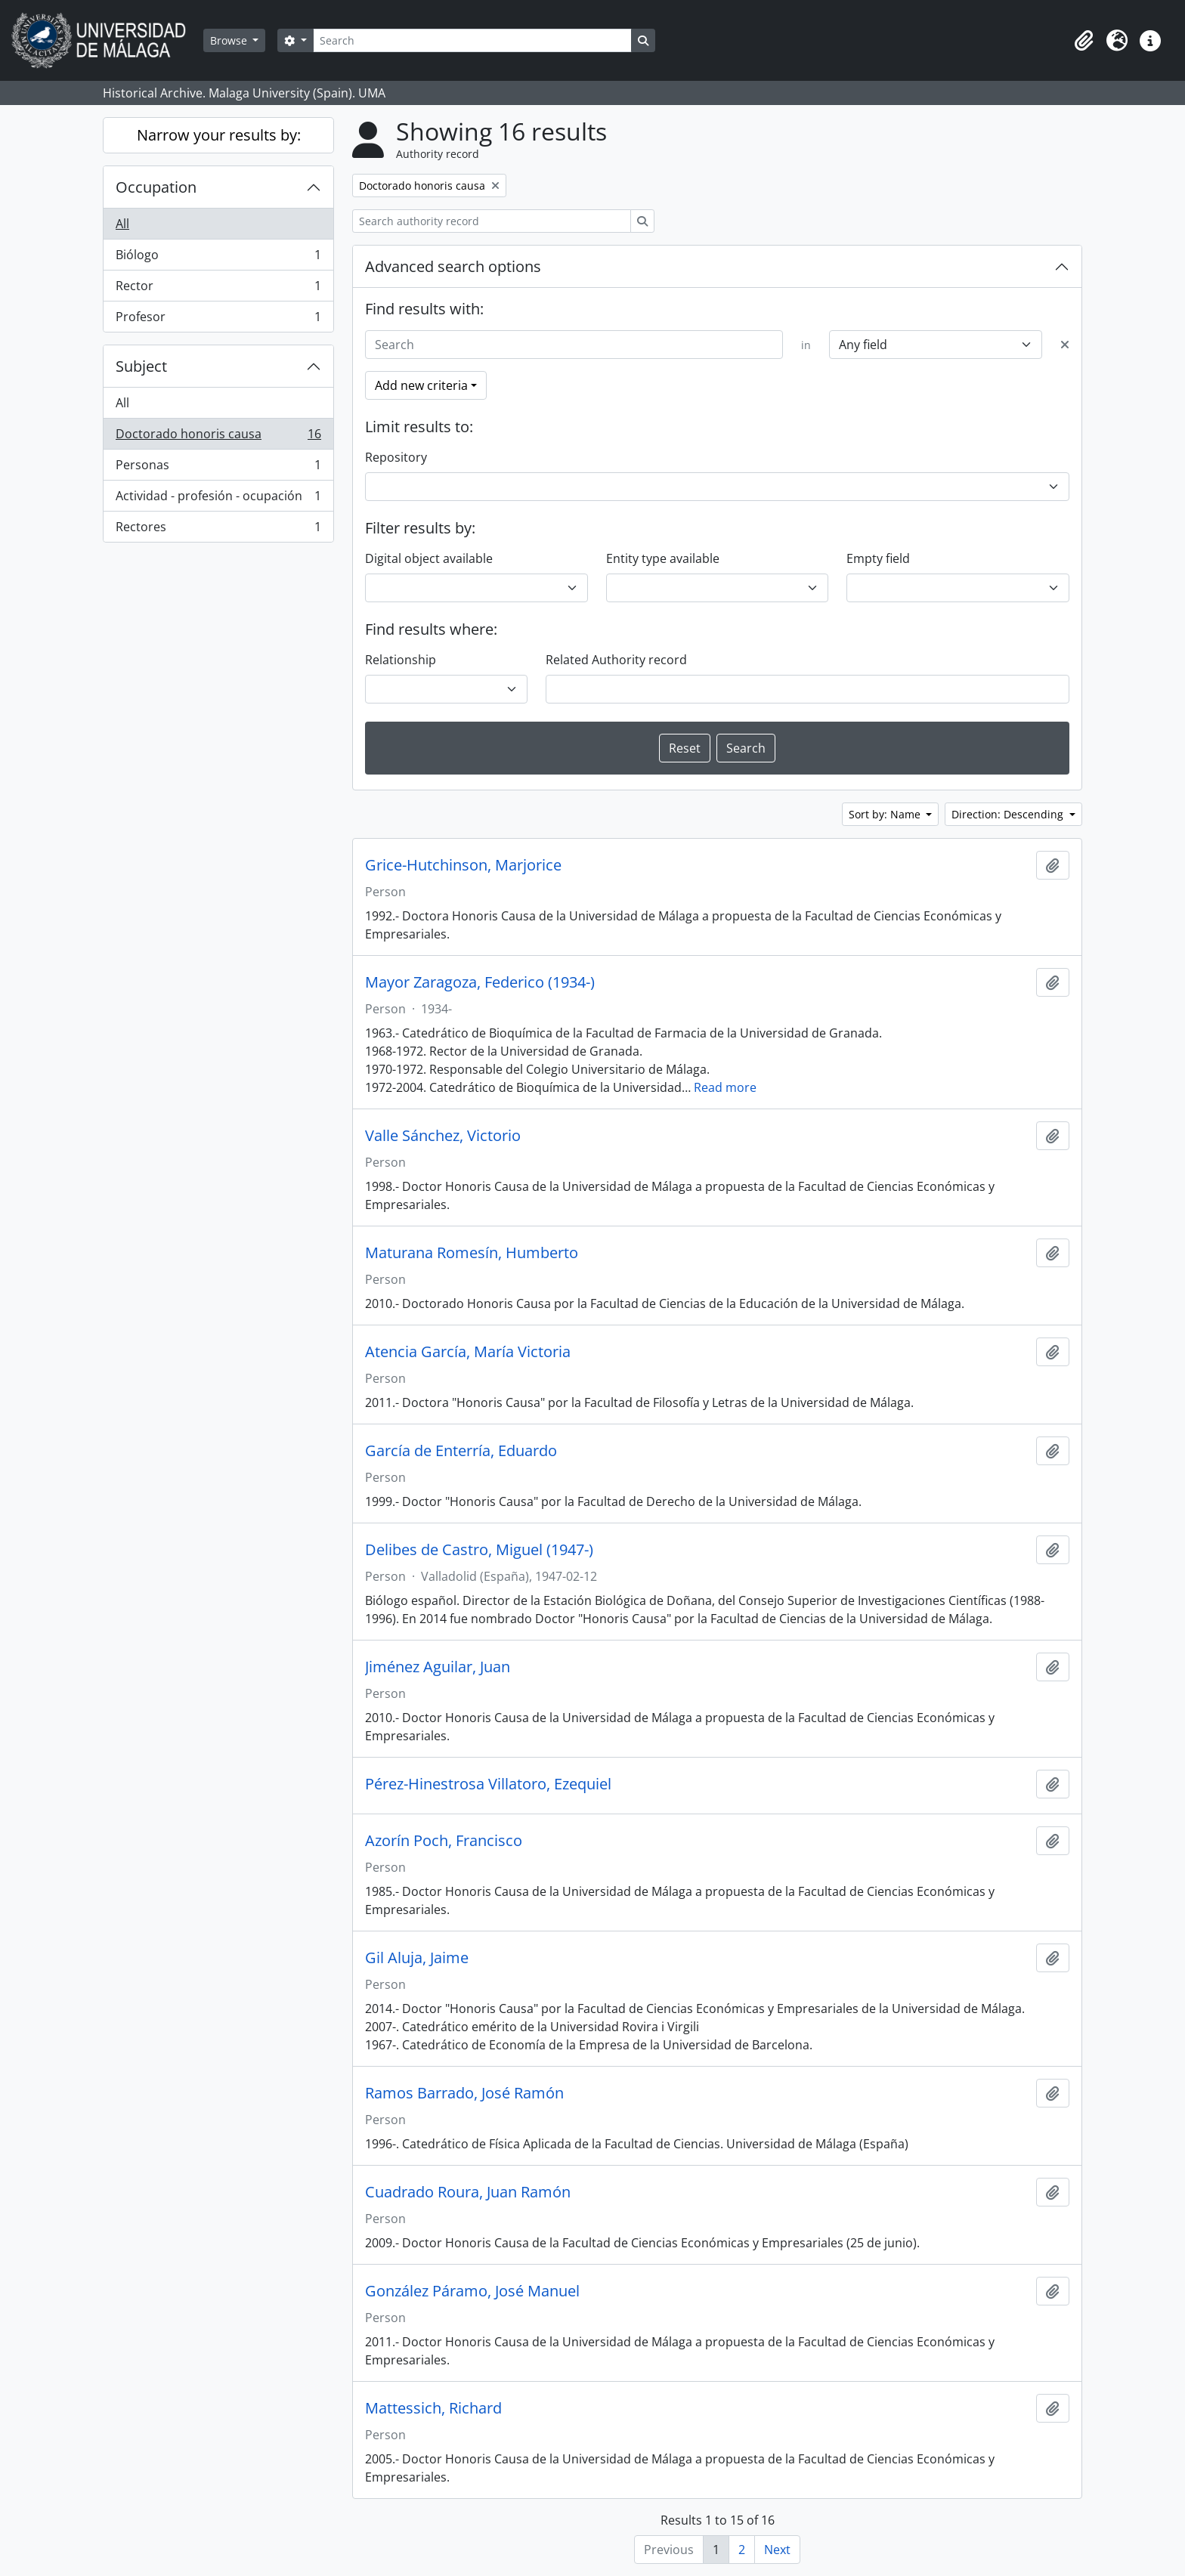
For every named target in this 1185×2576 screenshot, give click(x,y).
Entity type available (662, 558)
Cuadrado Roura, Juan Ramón (468, 2192)
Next (777, 2549)
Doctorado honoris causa (218, 437)
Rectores (218, 530)
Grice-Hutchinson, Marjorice (463, 865)
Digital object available (429, 558)
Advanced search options (453, 266)
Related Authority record (616, 659)
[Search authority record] (491, 221)
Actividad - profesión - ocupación (218, 499)
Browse (230, 40)
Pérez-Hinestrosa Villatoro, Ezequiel (488, 1784)
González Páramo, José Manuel (472, 2291)
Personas (218, 468)
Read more (725, 1087)
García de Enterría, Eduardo (461, 1451)
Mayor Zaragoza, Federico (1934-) (480, 982)
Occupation (156, 187)
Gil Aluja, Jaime (417, 1958)
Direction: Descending (1008, 814)
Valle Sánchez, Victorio (443, 1136)
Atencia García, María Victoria (468, 1352)
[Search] (472, 40)
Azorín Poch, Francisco (443, 1841)
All (122, 223)
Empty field (878, 558)
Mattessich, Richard (433, 2408)
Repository (396, 457)
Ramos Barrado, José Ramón (464, 2093)
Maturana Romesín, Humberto (471, 1253)
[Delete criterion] (1064, 345)
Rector (218, 289)
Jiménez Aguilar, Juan (437, 1667)
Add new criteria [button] (421, 385)
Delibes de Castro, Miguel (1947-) (479, 1550)
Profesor (218, 320)
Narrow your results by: (219, 135)
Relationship (400, 659)
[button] (1083, 40)
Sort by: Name (886, 814)
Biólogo (218, 258)
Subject (141, 366)
